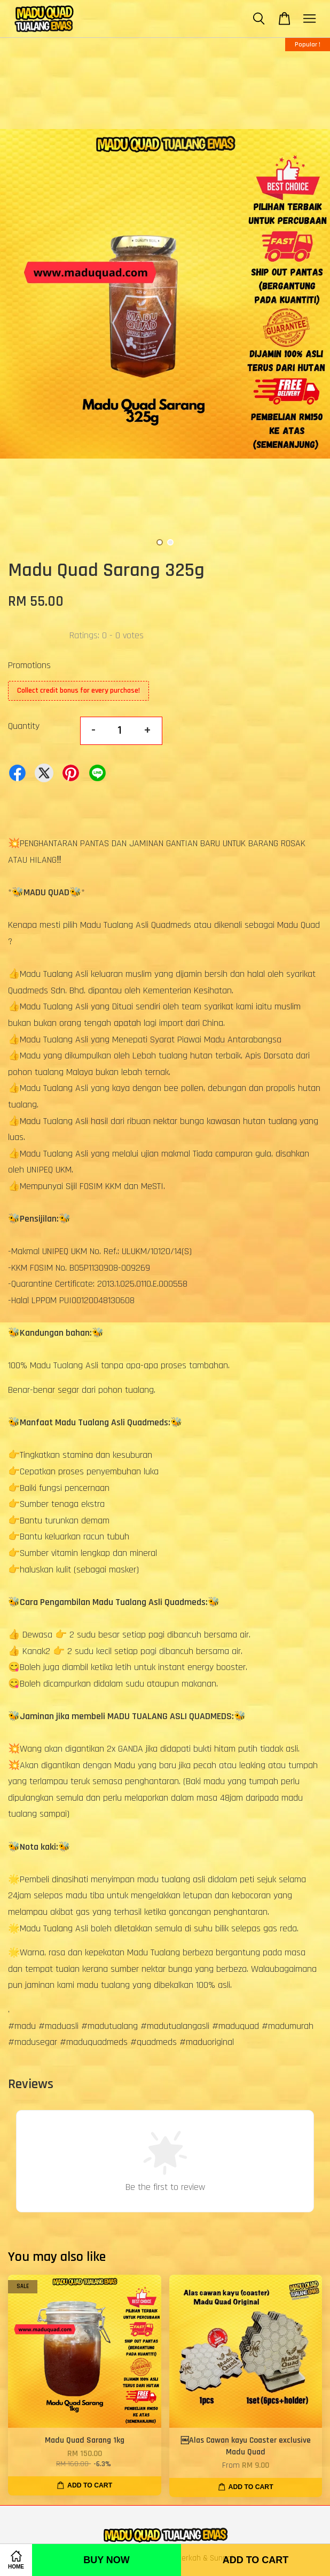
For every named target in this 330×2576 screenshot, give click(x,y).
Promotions (29, 665)
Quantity (24, 726)
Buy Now (106, 2560)
